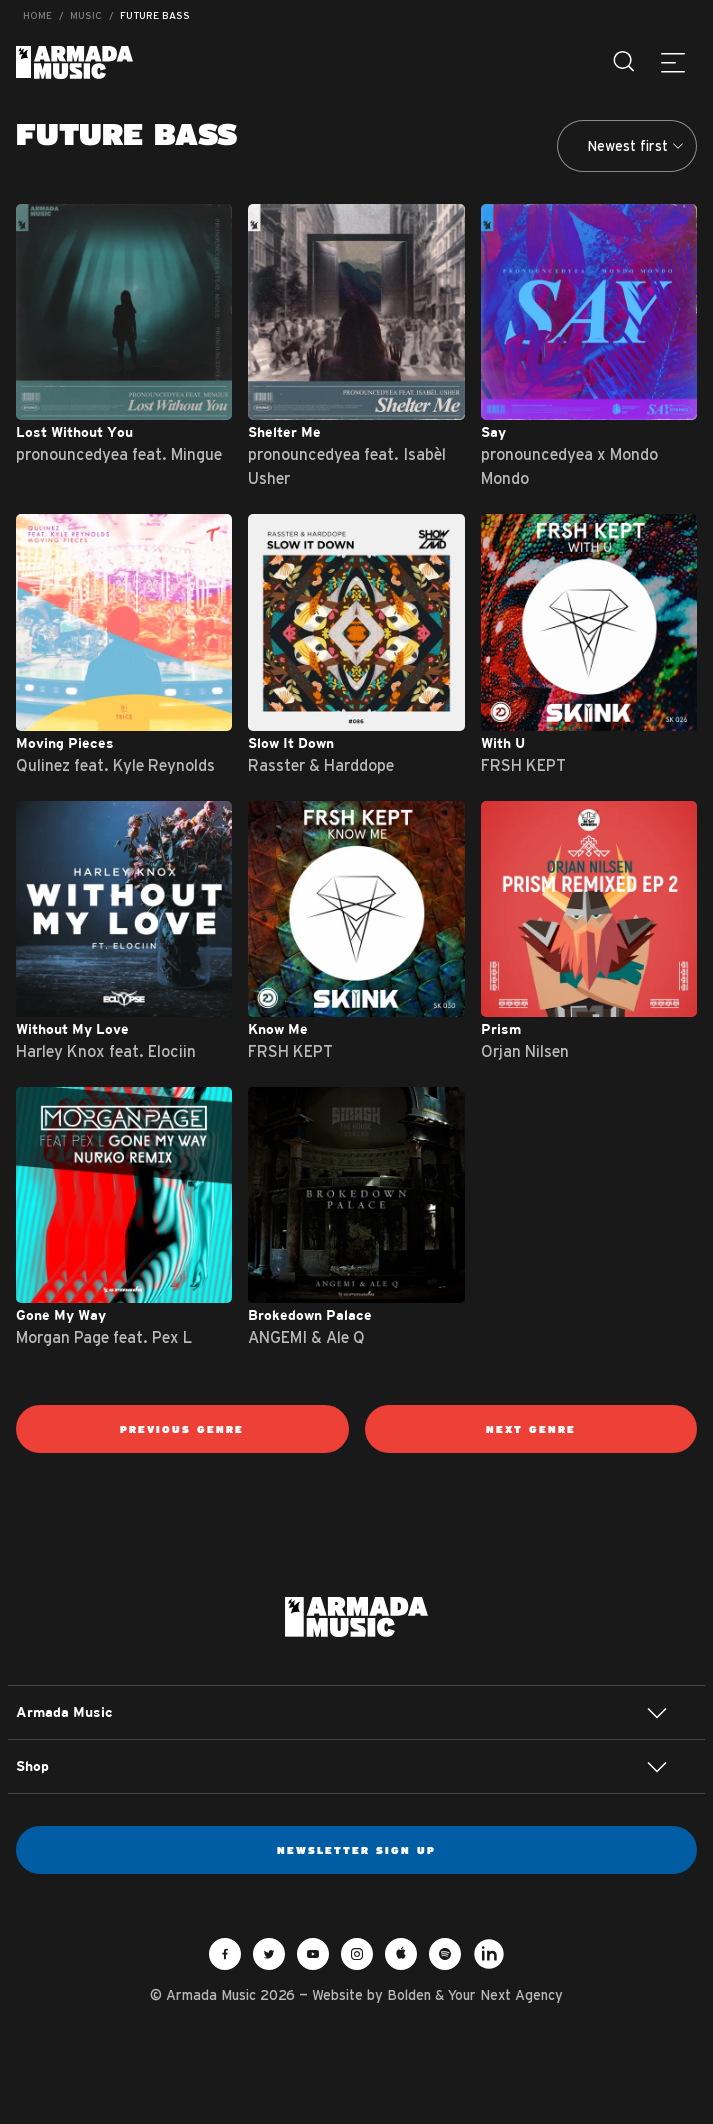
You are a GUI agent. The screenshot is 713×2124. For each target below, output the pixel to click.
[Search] (625, 62)
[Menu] (673, 62)
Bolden (409, 1995)
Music (86, 15)
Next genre (531, 1429)
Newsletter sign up (356, 1850)
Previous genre (182, 1429)
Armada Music (74, 62)
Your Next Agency (505, 1995)
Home (37, 15)
